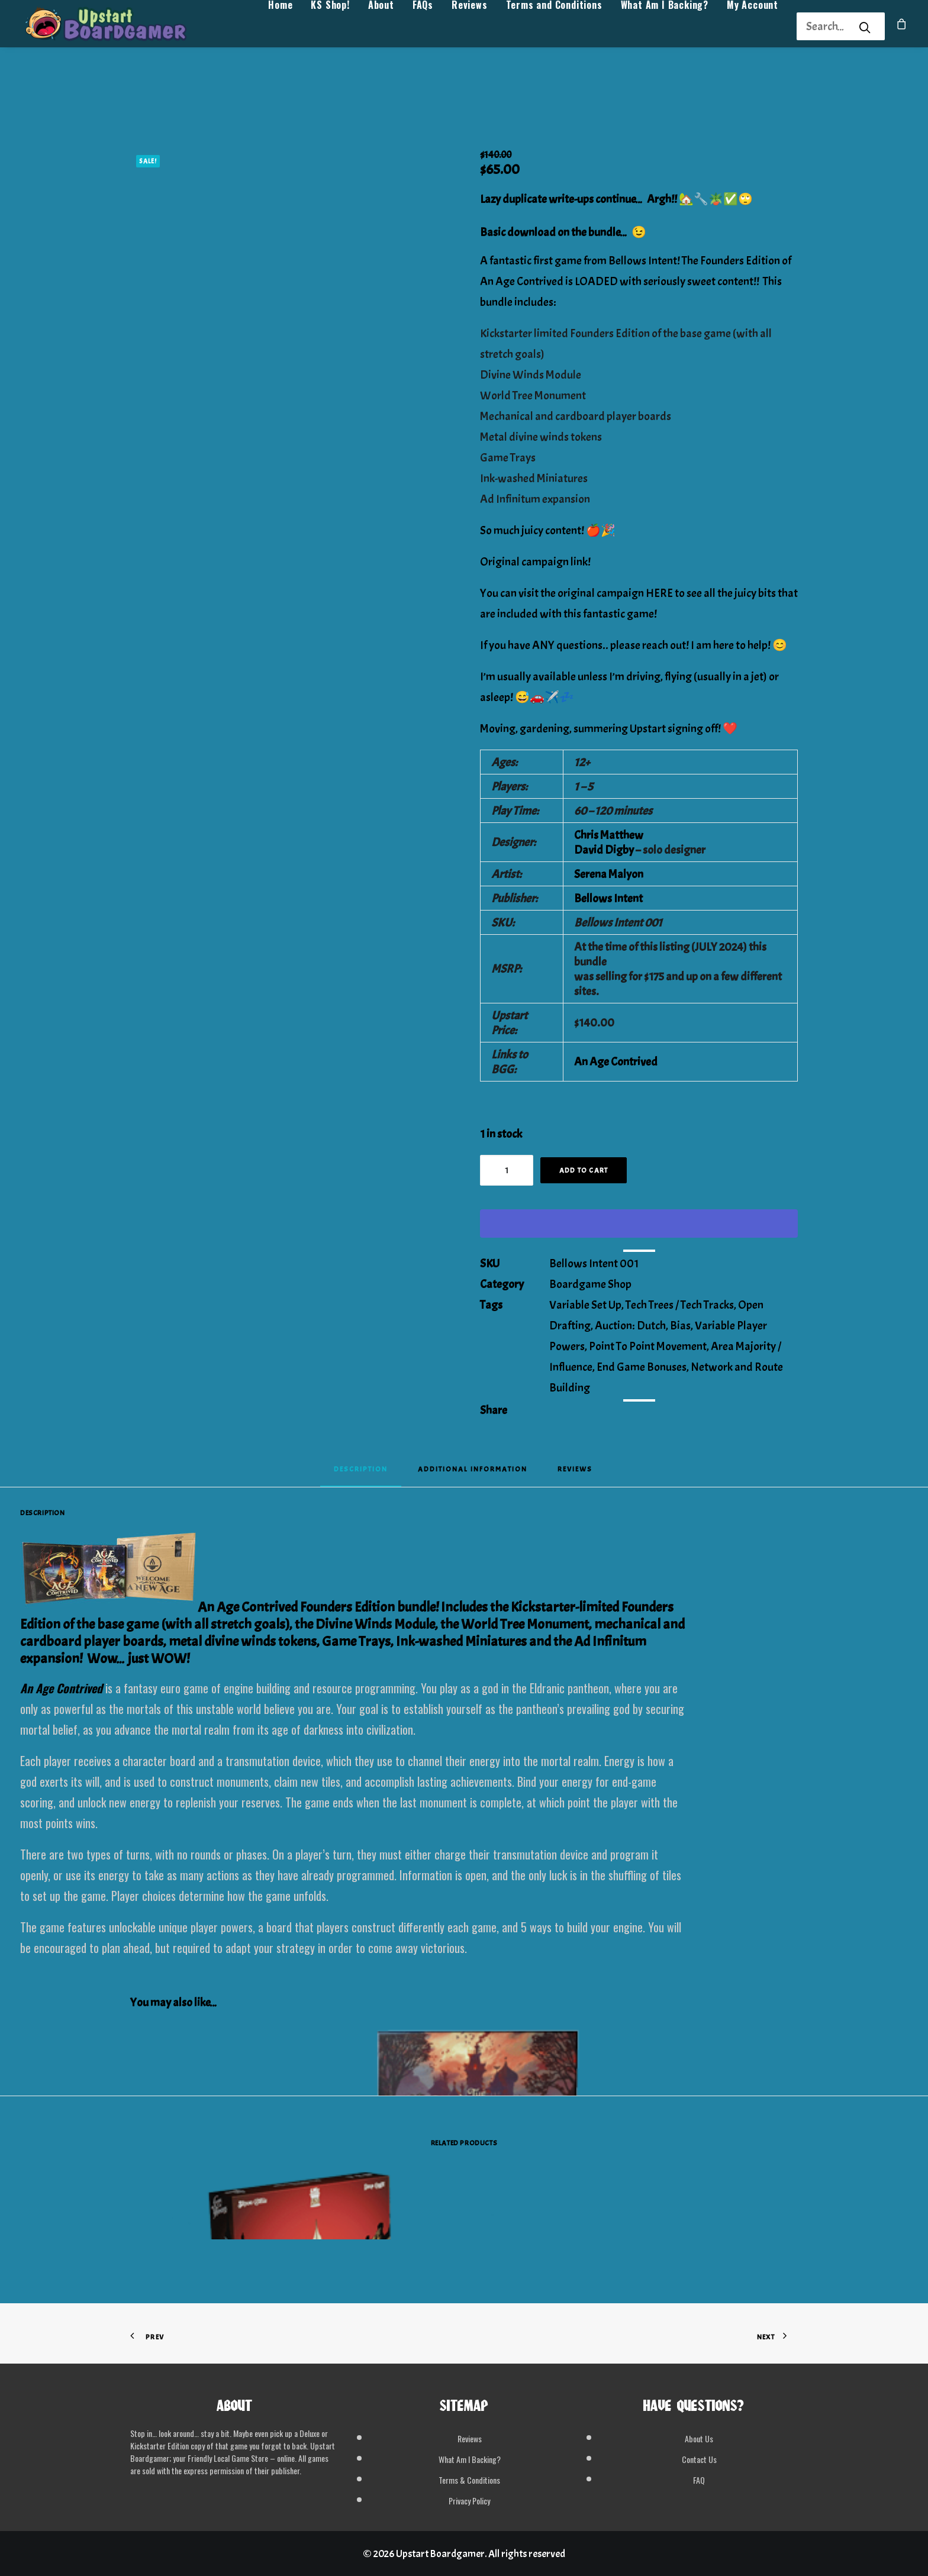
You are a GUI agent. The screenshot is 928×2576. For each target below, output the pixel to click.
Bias (680, 1325)
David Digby (604, 849)
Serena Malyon (608, 874)
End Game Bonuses (642, 1367)
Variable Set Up (585, 1304)
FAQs (423, 27)
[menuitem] (280, 27)
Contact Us (699, 2459)
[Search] (825, 26)
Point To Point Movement (648, 1346)
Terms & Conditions (469, 2480)
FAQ (699, 2480)
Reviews (470, 27)
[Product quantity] (506, 1170)
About (381, 27)
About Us (699, 2438)
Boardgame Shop (590, 1284)
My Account (752, 27)
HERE (659, 593)
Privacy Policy (469, 2500)
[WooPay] (639, 1223)
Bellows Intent (608, 898)
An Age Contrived (616, 1061)
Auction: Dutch (630, 1325)
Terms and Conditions (554, 27)
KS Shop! (330, 27)
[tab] (472, 1473)
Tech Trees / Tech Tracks (680, 1304)
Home (280, 27)
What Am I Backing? (664, 27)
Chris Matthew (608, 835)
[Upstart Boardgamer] (117, 27)
